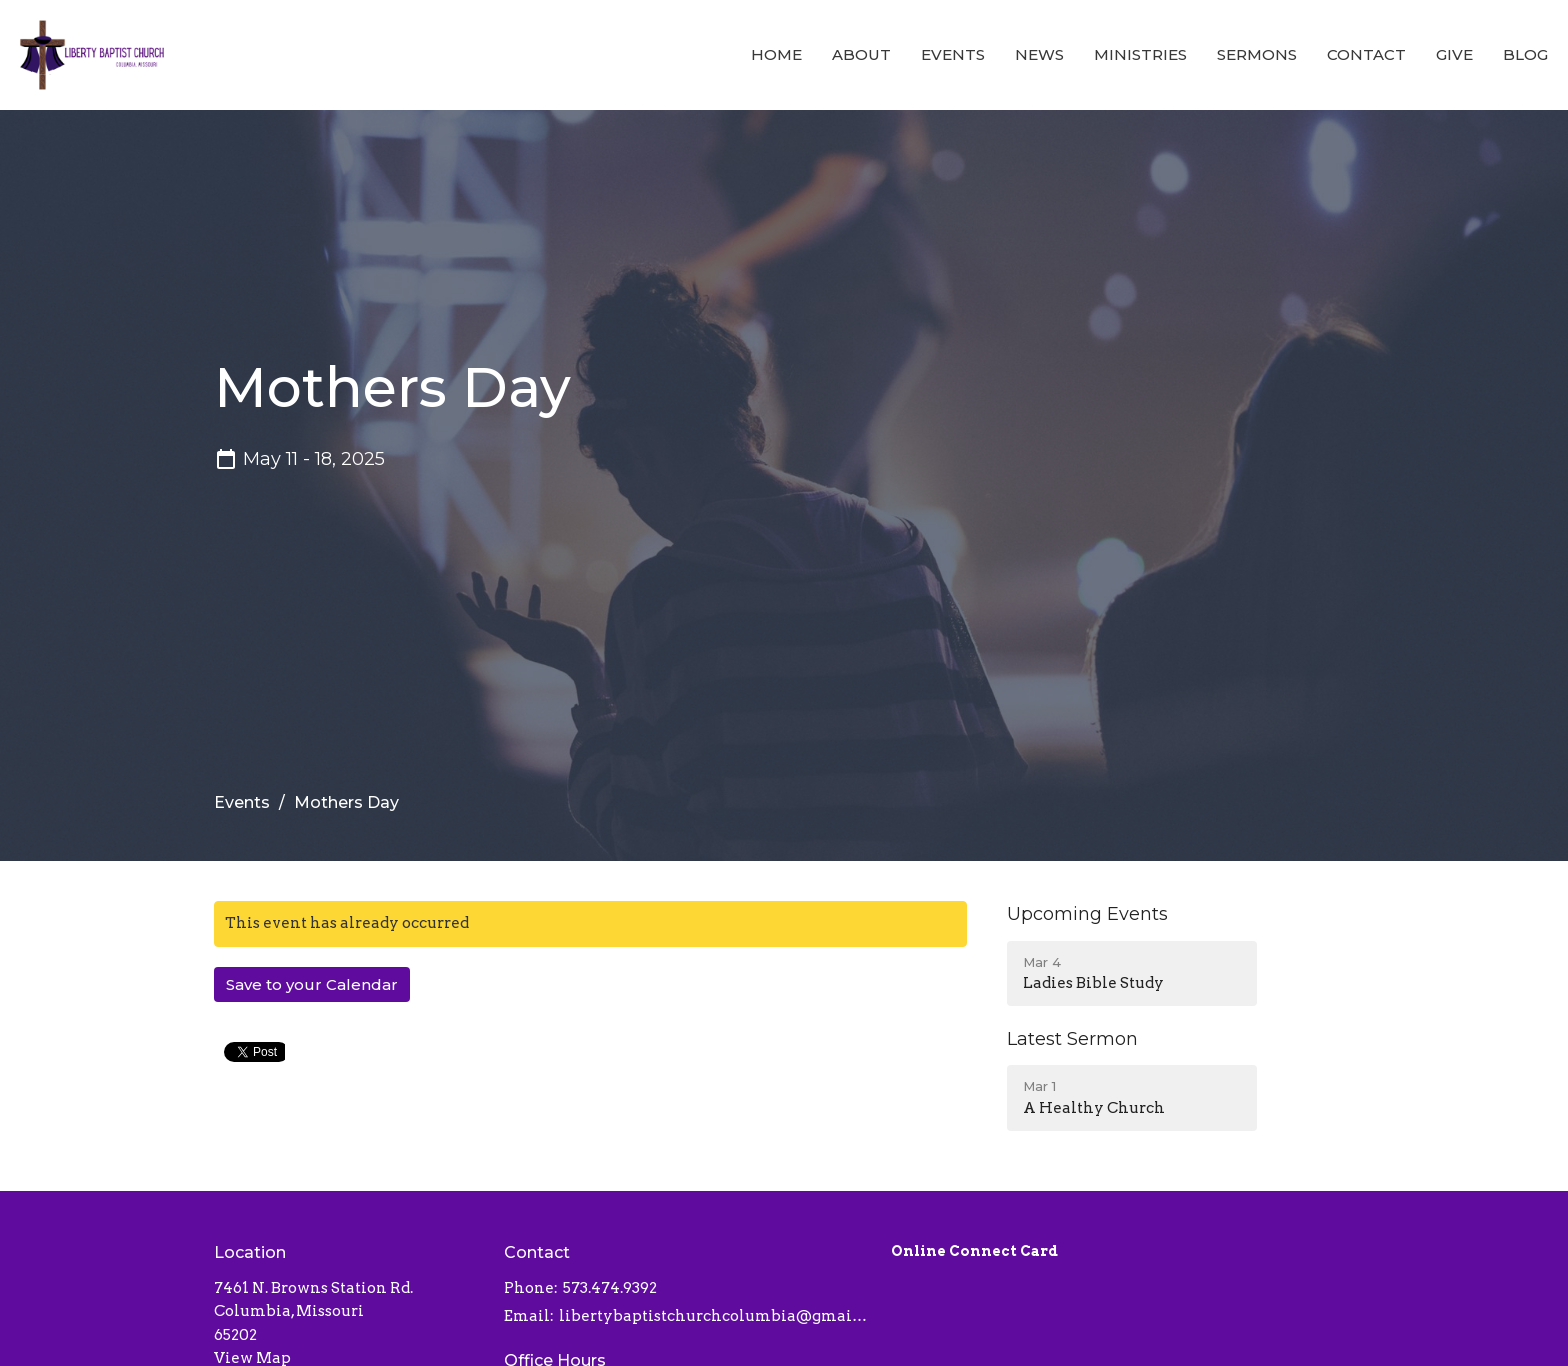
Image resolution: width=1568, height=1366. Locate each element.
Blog (1525, 54)
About (861, 54)
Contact (1366, 54)
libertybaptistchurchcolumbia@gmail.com (715, 1316)
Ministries (1140, 54)
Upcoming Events (1087, 914)
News (1039, 54)
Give (1454, 54)
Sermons (1257, 54)
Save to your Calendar (312, 984)
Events (953, 54)
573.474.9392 (610, 1288)
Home (776, 54)
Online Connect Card (974, 1251)
